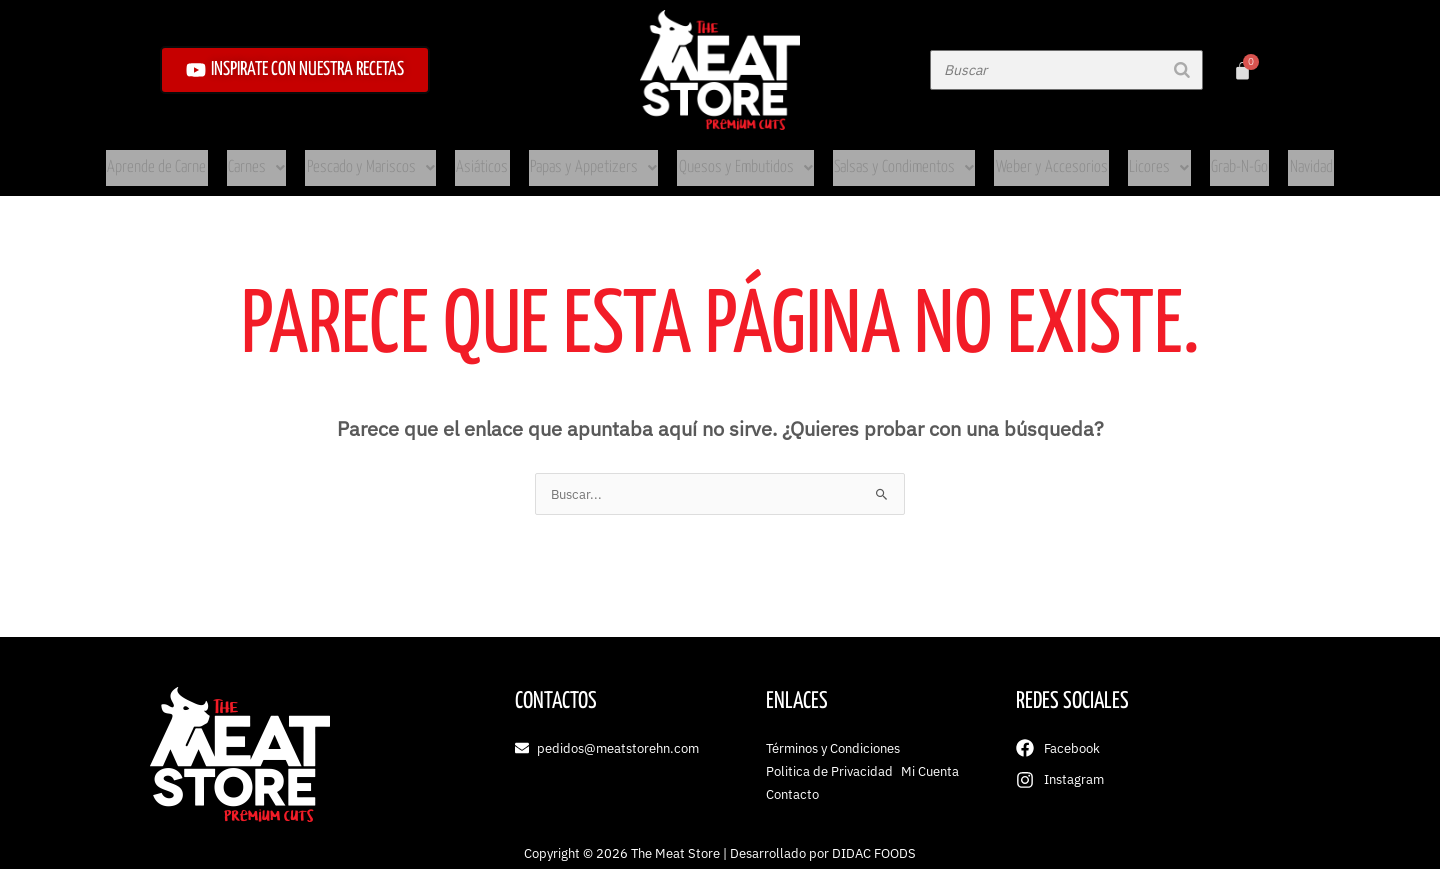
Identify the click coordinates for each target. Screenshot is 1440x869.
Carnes (284, 158)
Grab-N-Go (1207, 158)
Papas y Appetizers (599, 158)
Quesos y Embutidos (743, 158)
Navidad (1276, 158)
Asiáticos (495, 158)
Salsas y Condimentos (893, 158)
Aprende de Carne (190, 158)
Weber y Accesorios (1032, 158)
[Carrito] (1242, 70)
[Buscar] (1182, 70)
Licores (1132, 158)
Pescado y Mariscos (391, 158)
